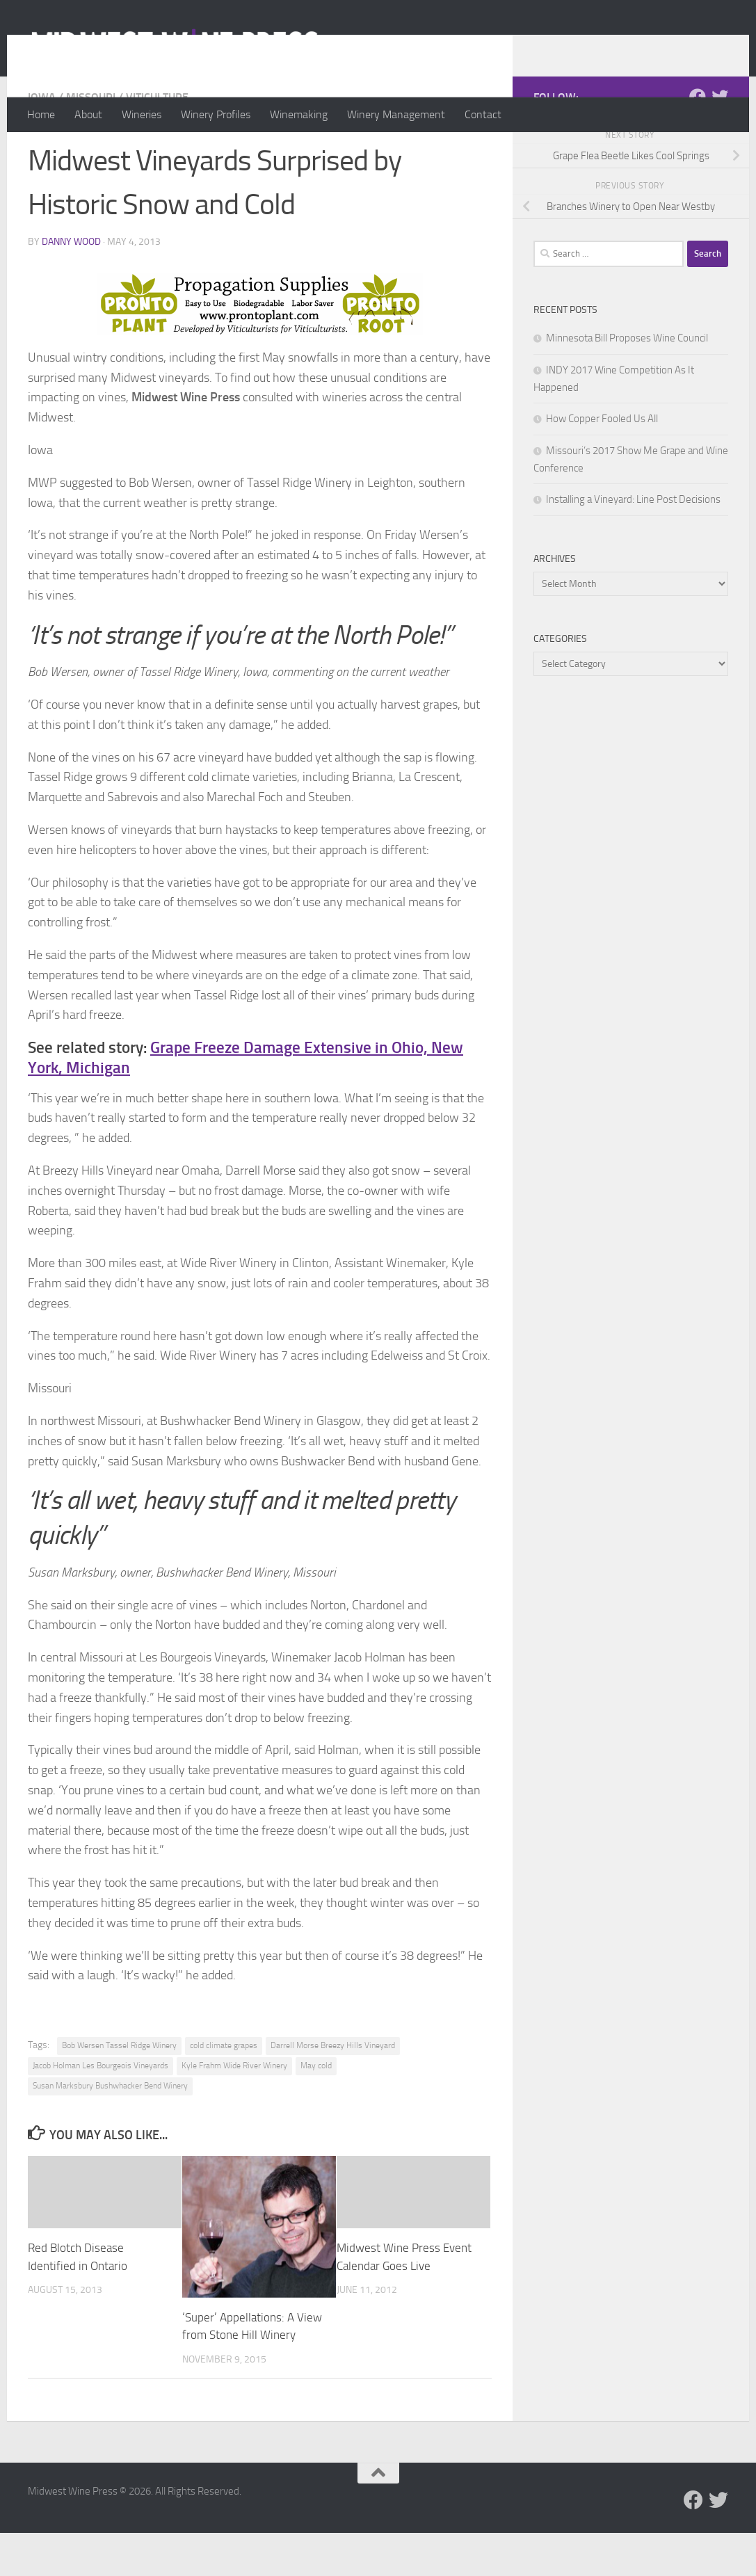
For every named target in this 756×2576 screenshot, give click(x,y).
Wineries (141, 114)
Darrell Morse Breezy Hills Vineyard (333, 2101)
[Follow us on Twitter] (719, 152)
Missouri (90, 152)
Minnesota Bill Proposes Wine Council (627, 393)
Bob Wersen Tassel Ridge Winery (119, 2101)
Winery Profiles (215, 114)
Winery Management (396, 114)
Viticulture (157, 152)
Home (41, 114)
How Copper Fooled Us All (602, 474)
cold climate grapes (223, 2101)
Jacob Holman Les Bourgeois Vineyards (100, 2121)
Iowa (42, 152)
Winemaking (299, 114)
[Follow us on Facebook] (697, 152)
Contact (483, 114)
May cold (316, 2121)
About (88, 114)
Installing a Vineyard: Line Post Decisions (633, 555)
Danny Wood (71, 297)
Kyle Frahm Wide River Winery (234, 2121)
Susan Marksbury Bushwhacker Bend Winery (110, 2141)
